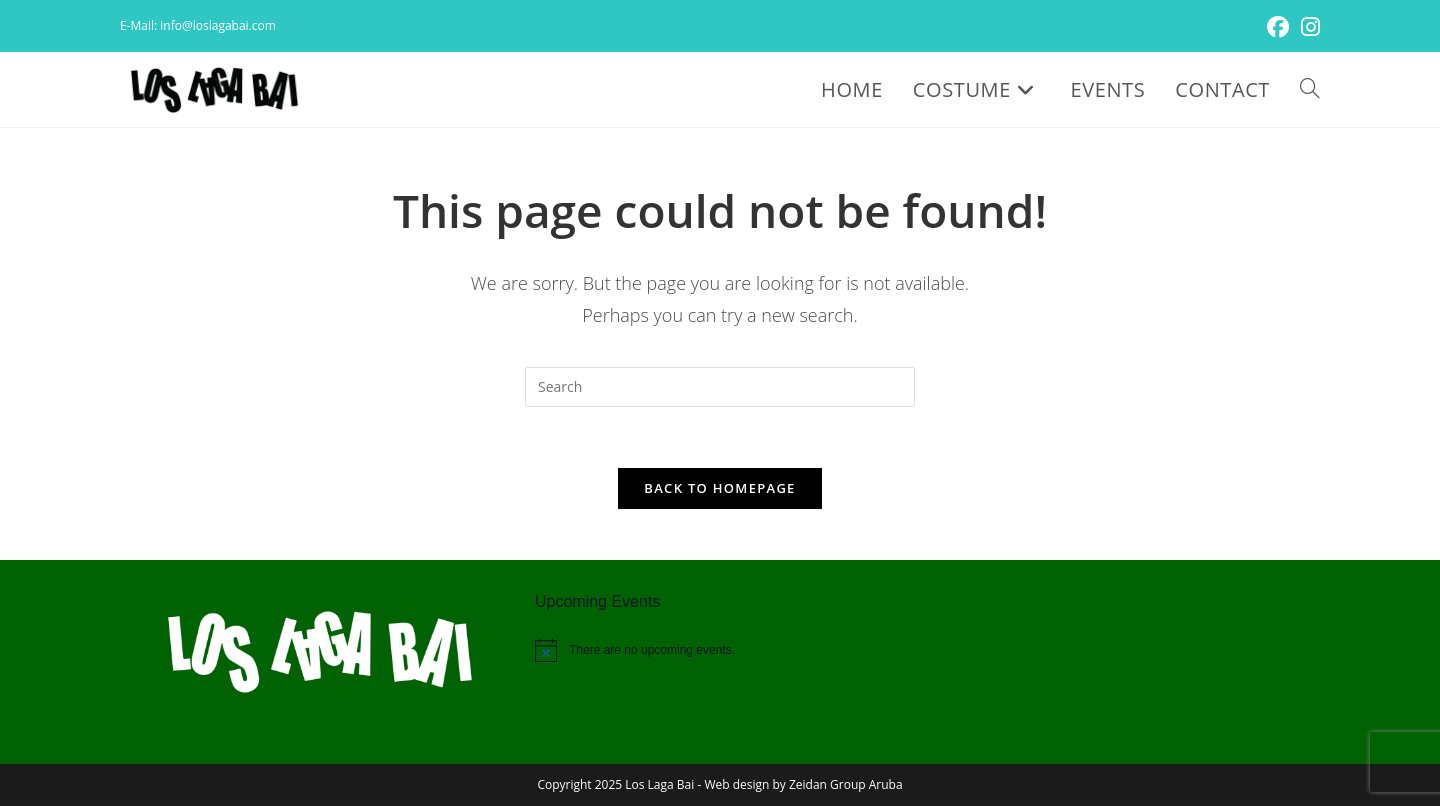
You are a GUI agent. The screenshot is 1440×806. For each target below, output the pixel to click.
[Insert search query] (720, 387)
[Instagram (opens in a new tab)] (1307, 27)
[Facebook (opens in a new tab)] (1278, 27)
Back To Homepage (719, 488)
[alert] (720, 650)
